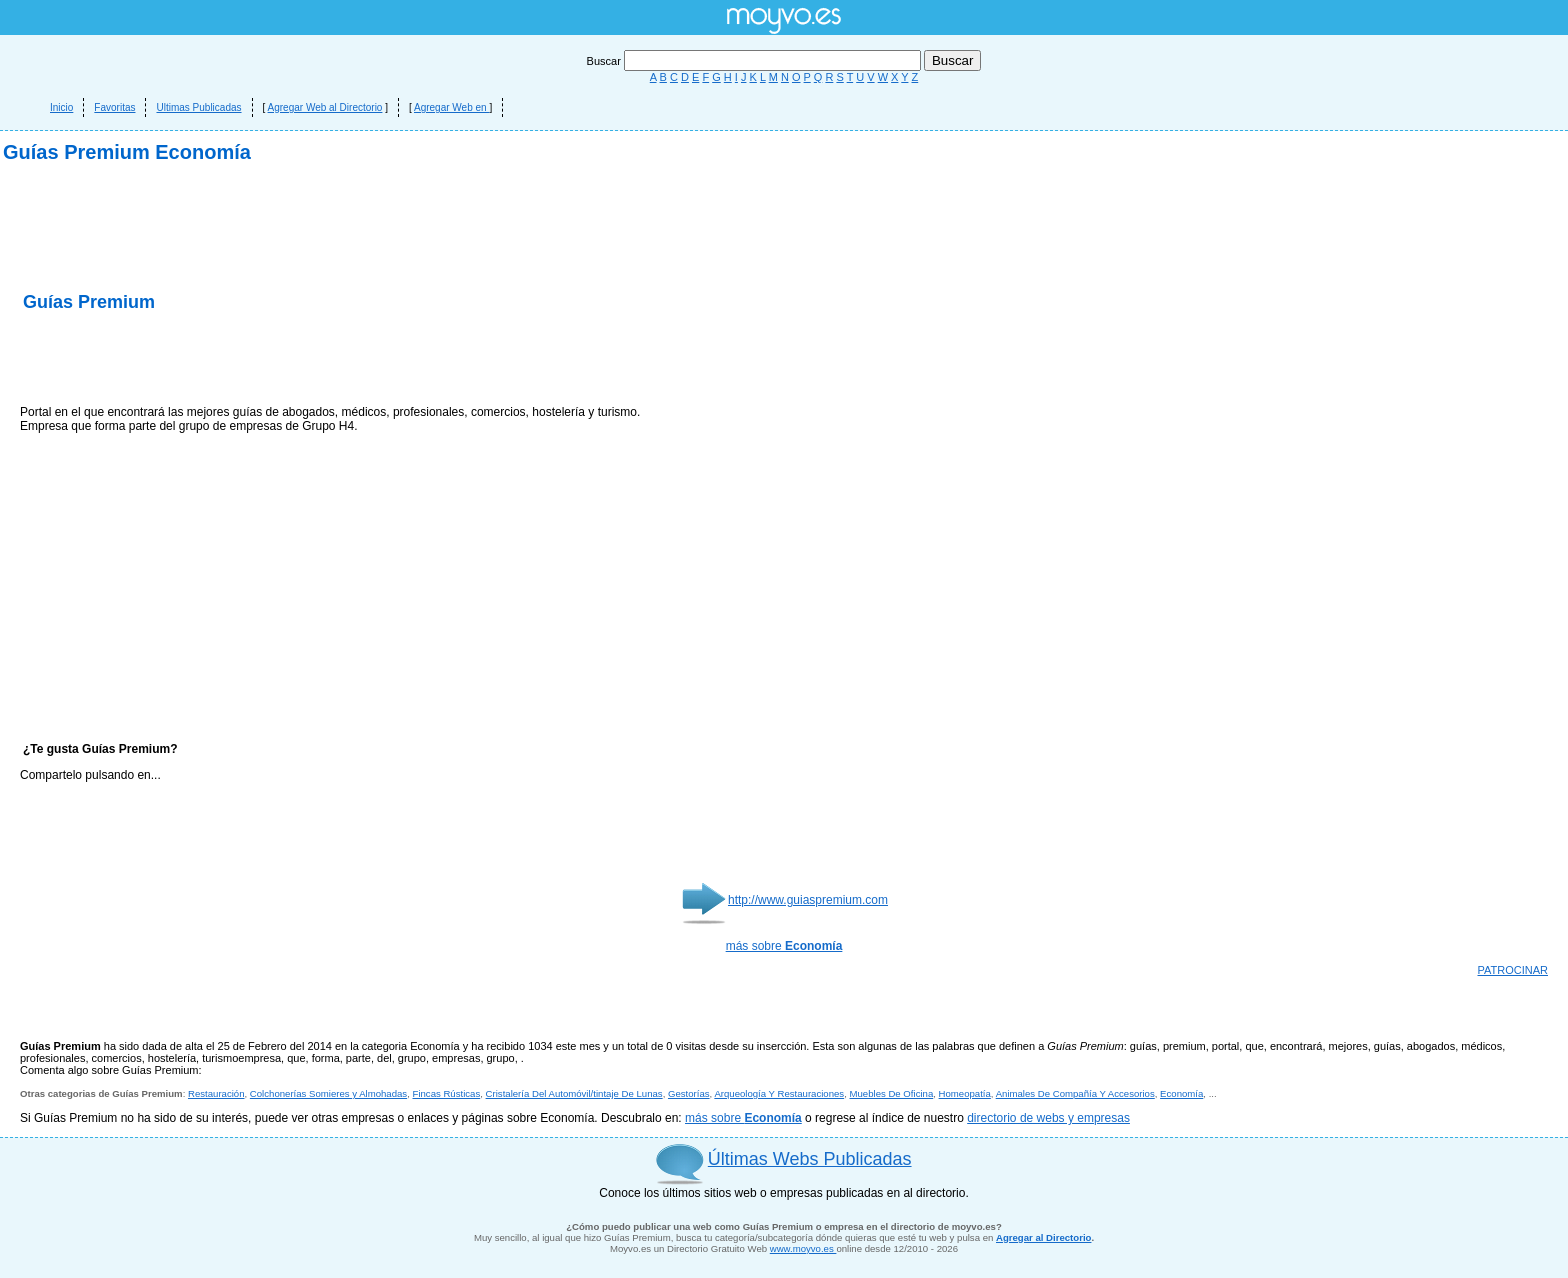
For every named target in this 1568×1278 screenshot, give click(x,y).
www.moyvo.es (803, 1248)
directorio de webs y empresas (1048, 1118)
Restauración (216, 1093)
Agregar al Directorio (1043, 1237)
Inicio (61, 107)
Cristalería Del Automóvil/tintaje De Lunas (574, 1093)
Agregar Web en (451, 107)
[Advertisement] (254, 360)
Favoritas (114, 107)
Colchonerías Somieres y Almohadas (328, 1093)
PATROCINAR (1513, 970)
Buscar (755, 61)
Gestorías (689, 1093)
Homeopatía (965, 1093)
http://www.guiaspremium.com (808, 900)
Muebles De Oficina (892, 1093)
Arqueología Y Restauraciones (779, 1093)
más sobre (784, 946)
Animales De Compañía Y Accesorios (1075, 1093)
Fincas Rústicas (447, 1093)
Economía (1181, 1093)
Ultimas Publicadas (198, 107)
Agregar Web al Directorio (325, 107)
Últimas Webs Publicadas (810, 1159)
